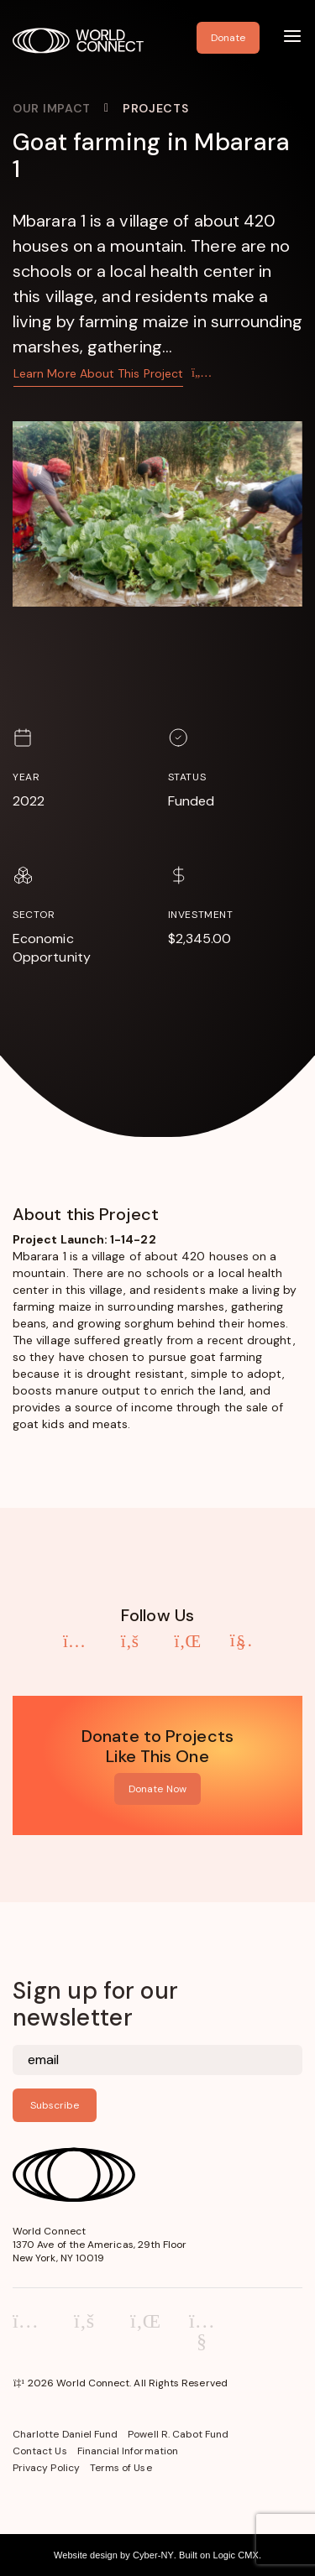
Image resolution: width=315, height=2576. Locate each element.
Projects (156, 108)
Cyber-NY (153, 2555)
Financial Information (127, 2451)
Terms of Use (121, 2467)
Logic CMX (235, 2555)
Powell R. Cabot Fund (178, 2434)
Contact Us (40, 2451)
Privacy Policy (46, 2467)
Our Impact (52, 108)
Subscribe (54, 2105)
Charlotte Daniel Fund (65, 2434)
